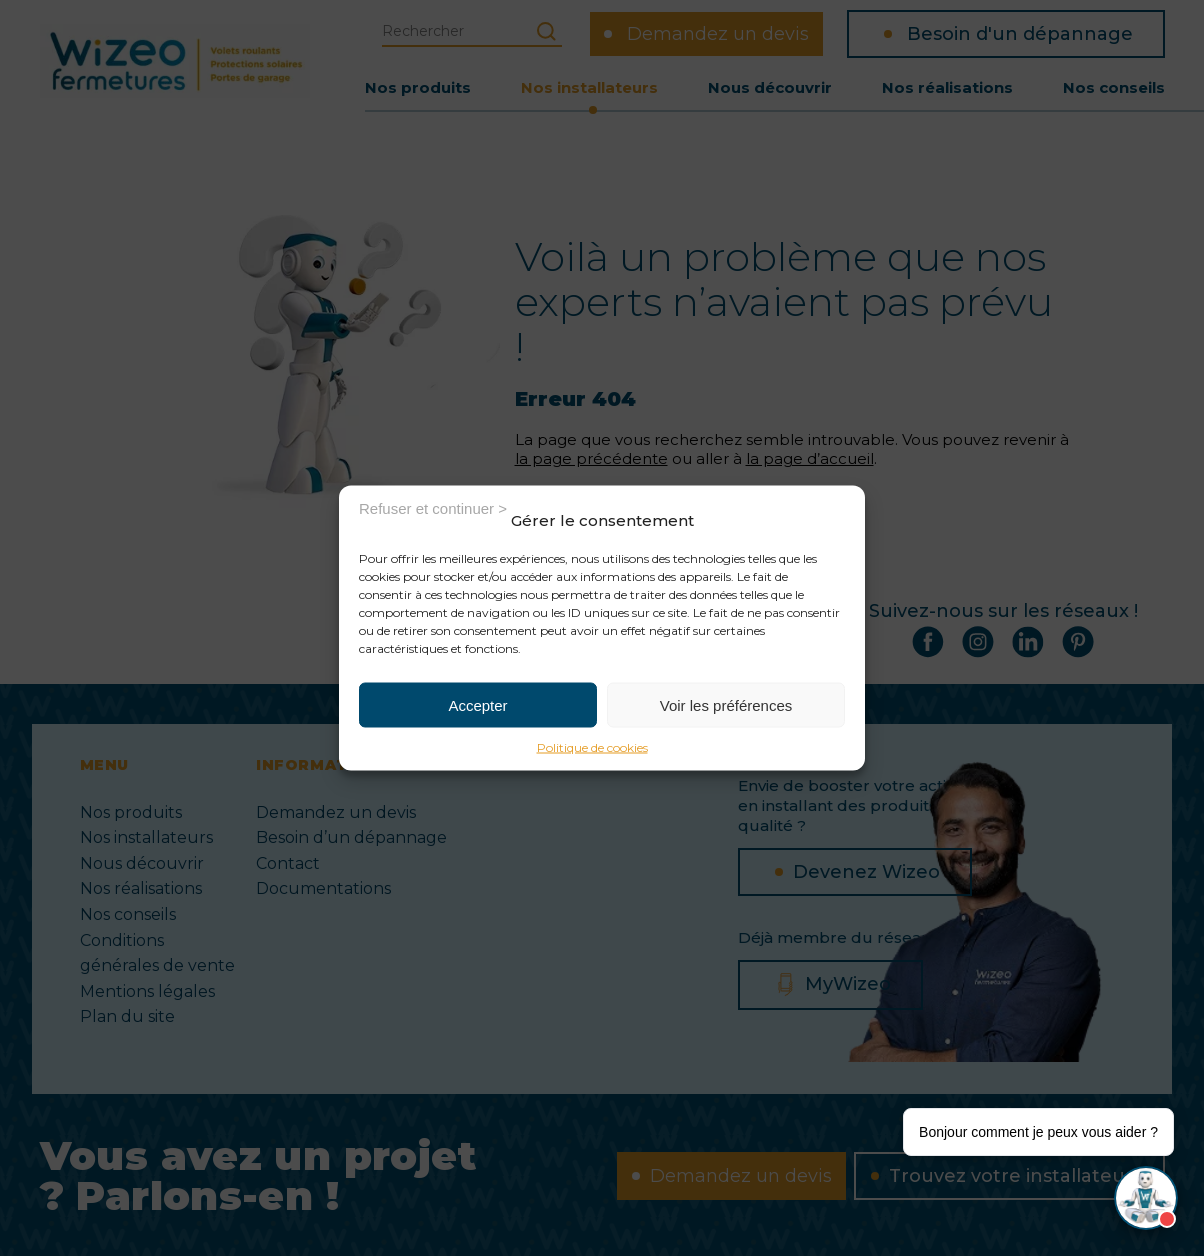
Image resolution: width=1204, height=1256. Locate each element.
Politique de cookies (592, 747)
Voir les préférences (726, 704)
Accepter (477, 704)
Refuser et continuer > (433, 507)
